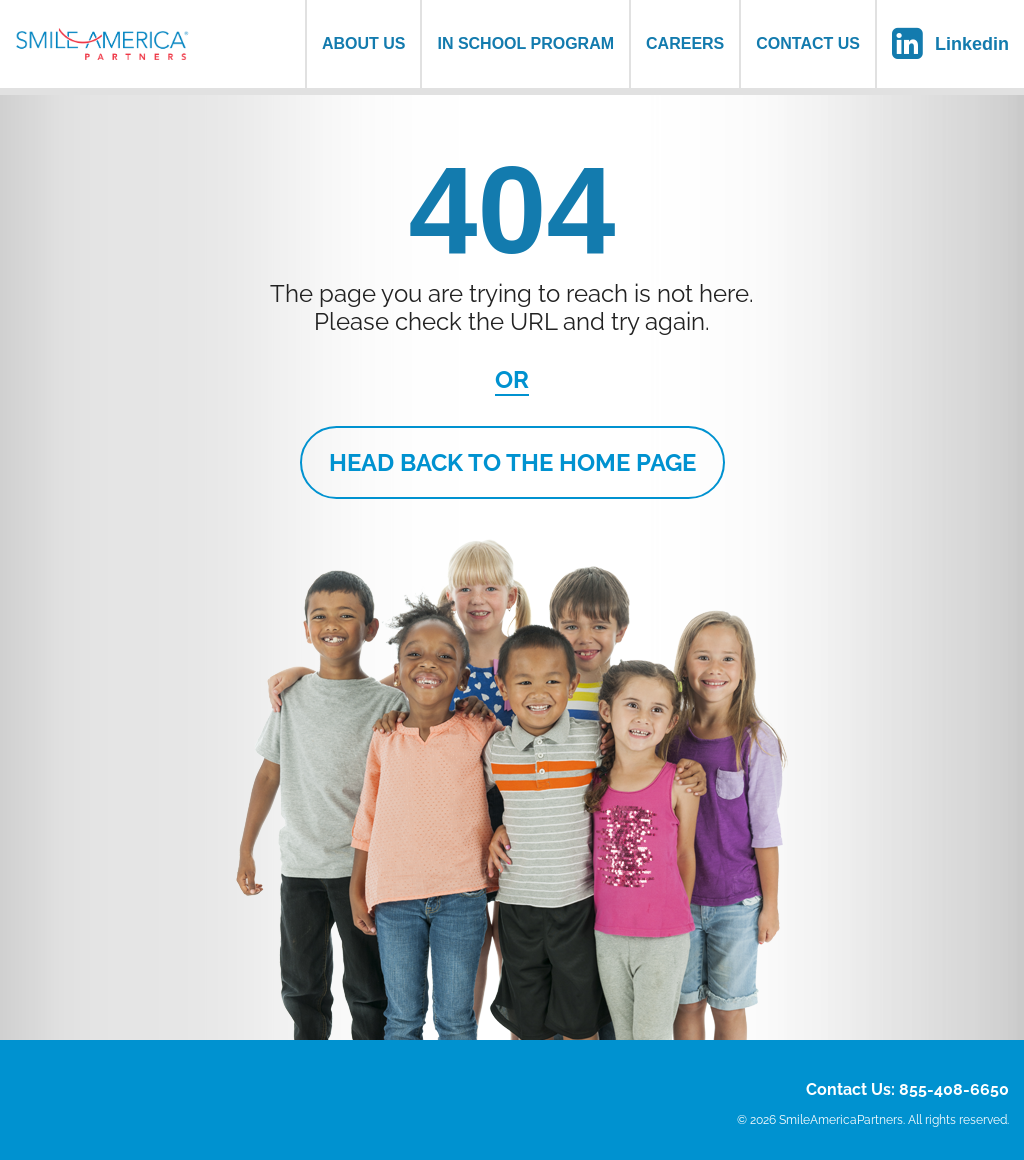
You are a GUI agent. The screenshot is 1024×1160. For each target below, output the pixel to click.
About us (364, 43)
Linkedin (972, 44)
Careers (685, 43)
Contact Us (808, 43)
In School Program (525, 43)
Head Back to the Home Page (512, 462)
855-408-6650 (954, 1089)
